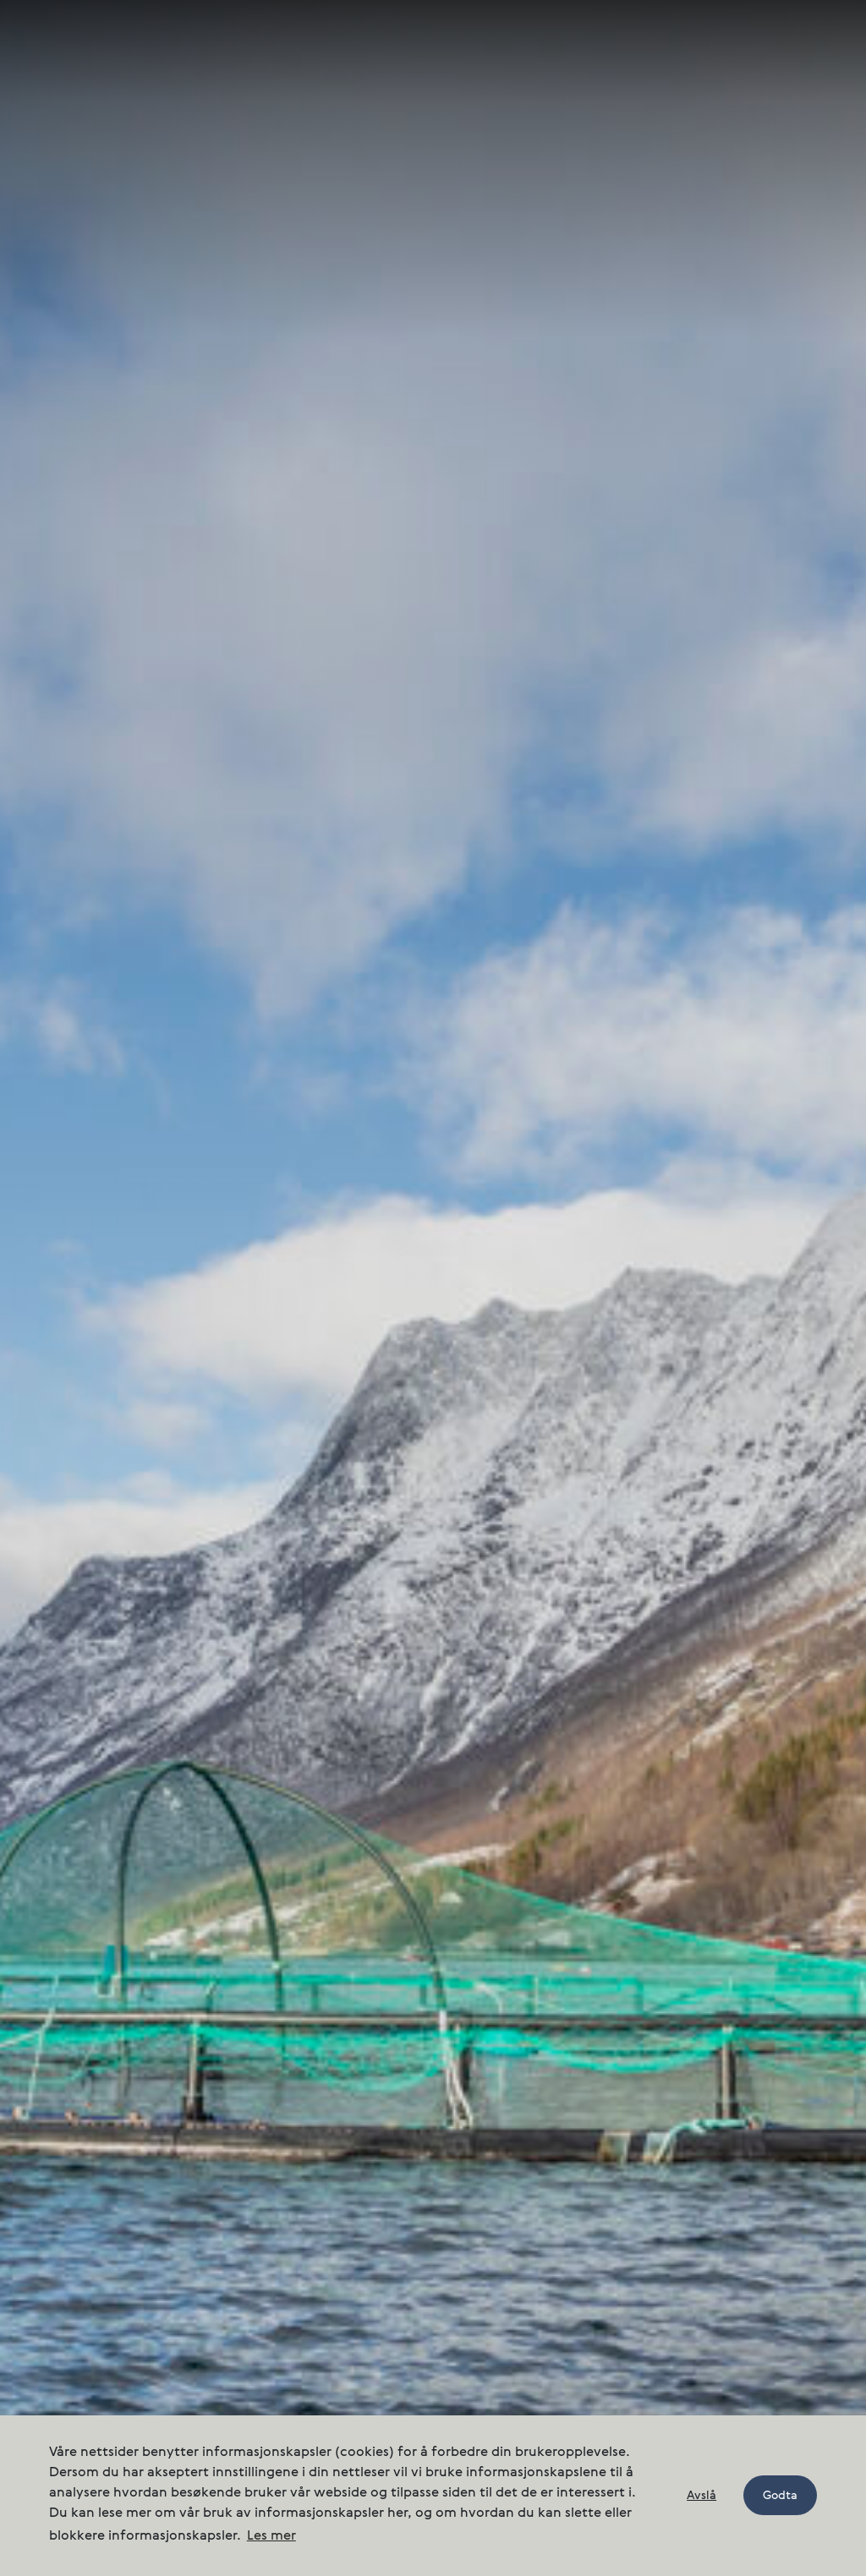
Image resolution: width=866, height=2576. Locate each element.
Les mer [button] (271, 2536)
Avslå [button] (701, 2496)
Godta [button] (780, 2496)
